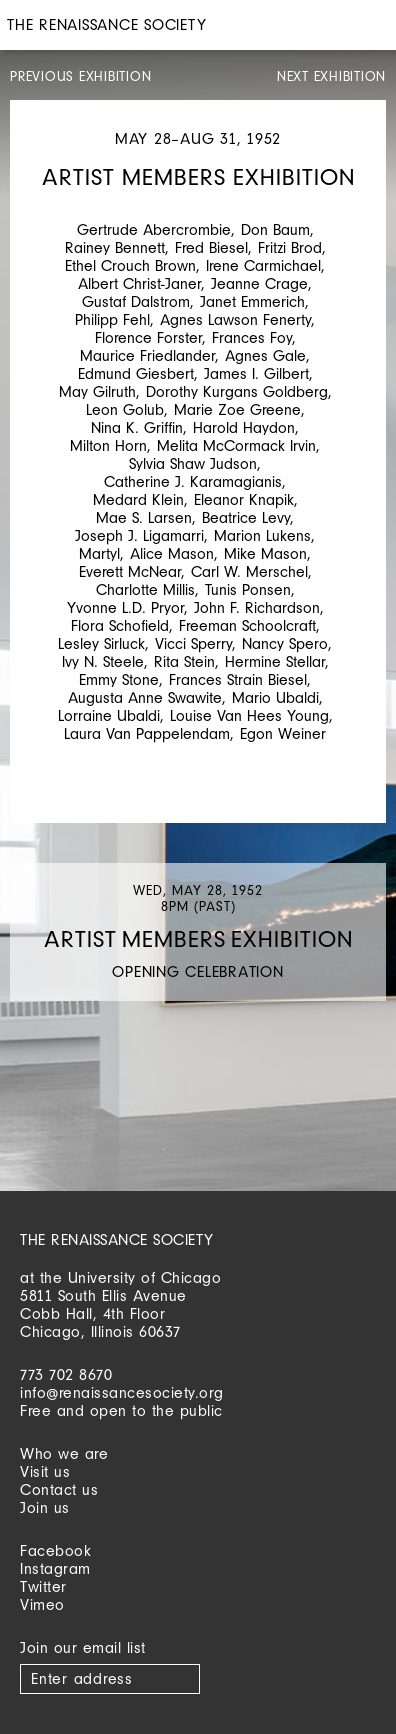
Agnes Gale (265, 355)
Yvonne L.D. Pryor (125, 607)
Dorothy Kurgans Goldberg (237, 391)
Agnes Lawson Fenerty (235, 319)
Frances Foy (252, 337)
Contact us (59, 1489)
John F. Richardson (257, 607)
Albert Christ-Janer (139, 283)
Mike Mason (265, 553)
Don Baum (275, 229)
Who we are (64, 1453)
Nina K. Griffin (137, 427)
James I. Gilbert (256, 373)
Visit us (45, 1471)
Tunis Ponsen (248, 589)
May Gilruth (97, 391)
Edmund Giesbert (136, 373)
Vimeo (42, 1604)
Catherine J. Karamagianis (193, 481)
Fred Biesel (211, 247)
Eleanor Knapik (244, 499)
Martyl (99, 553)
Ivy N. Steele (103, 661)
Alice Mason (172, 553)
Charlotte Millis (145, 589)
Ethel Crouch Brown (130, 265)
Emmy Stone (119, 679)
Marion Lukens (262, 535)
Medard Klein (138, 499)
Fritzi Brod (290, 247)
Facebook (55, 1550)
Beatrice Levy (246, 517)
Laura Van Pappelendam (147, 733)
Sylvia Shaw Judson (193, 463)
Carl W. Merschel (249, 571)
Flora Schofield (120, 625)
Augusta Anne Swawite (145, 697)
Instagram (55, 1568)
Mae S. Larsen (144, 517)
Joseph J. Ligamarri (139, 535)
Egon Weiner (283, 733)
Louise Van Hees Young (249, 715)
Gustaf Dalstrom (136, 301)
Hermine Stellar (275, 661)
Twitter (43, 1586)
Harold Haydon (244, 427)
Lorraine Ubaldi (109, 715)
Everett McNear (130, 571)
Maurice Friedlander (147, 355)
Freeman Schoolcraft (247, 625)
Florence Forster (148, 337)
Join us (45, 1507)
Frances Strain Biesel (238, 679)
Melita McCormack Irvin (236, 445)
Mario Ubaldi (275, 697)
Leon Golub (125, 409)
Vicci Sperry (193, 643)
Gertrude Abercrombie (154, 229)
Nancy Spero (285, 643)
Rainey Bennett (115, 247)
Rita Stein (184, 661)
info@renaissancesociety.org (122, 1392)
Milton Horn (108, 445)
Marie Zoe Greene (237, 409)
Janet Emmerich (252, 301)
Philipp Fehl (112, 319)
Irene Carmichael (263, 265)
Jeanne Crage (259, 283)
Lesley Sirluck (101, 643)
